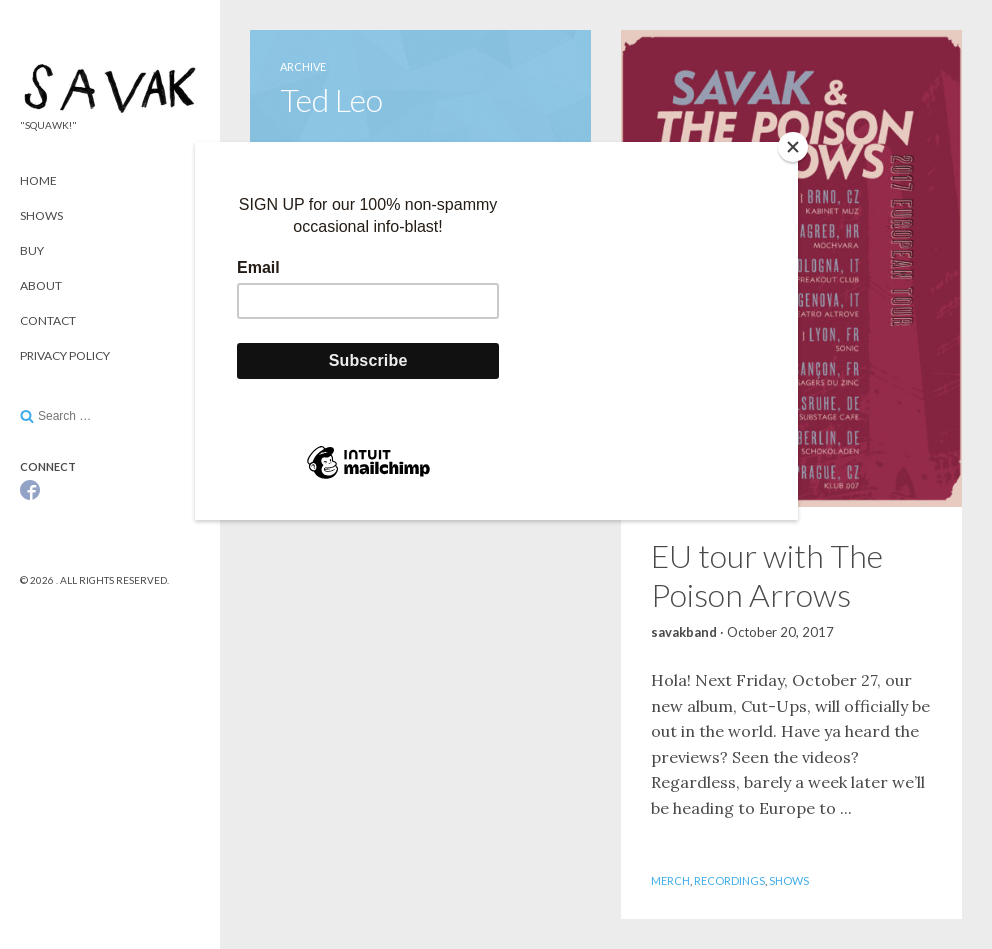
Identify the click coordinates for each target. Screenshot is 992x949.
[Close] (793, 147)
